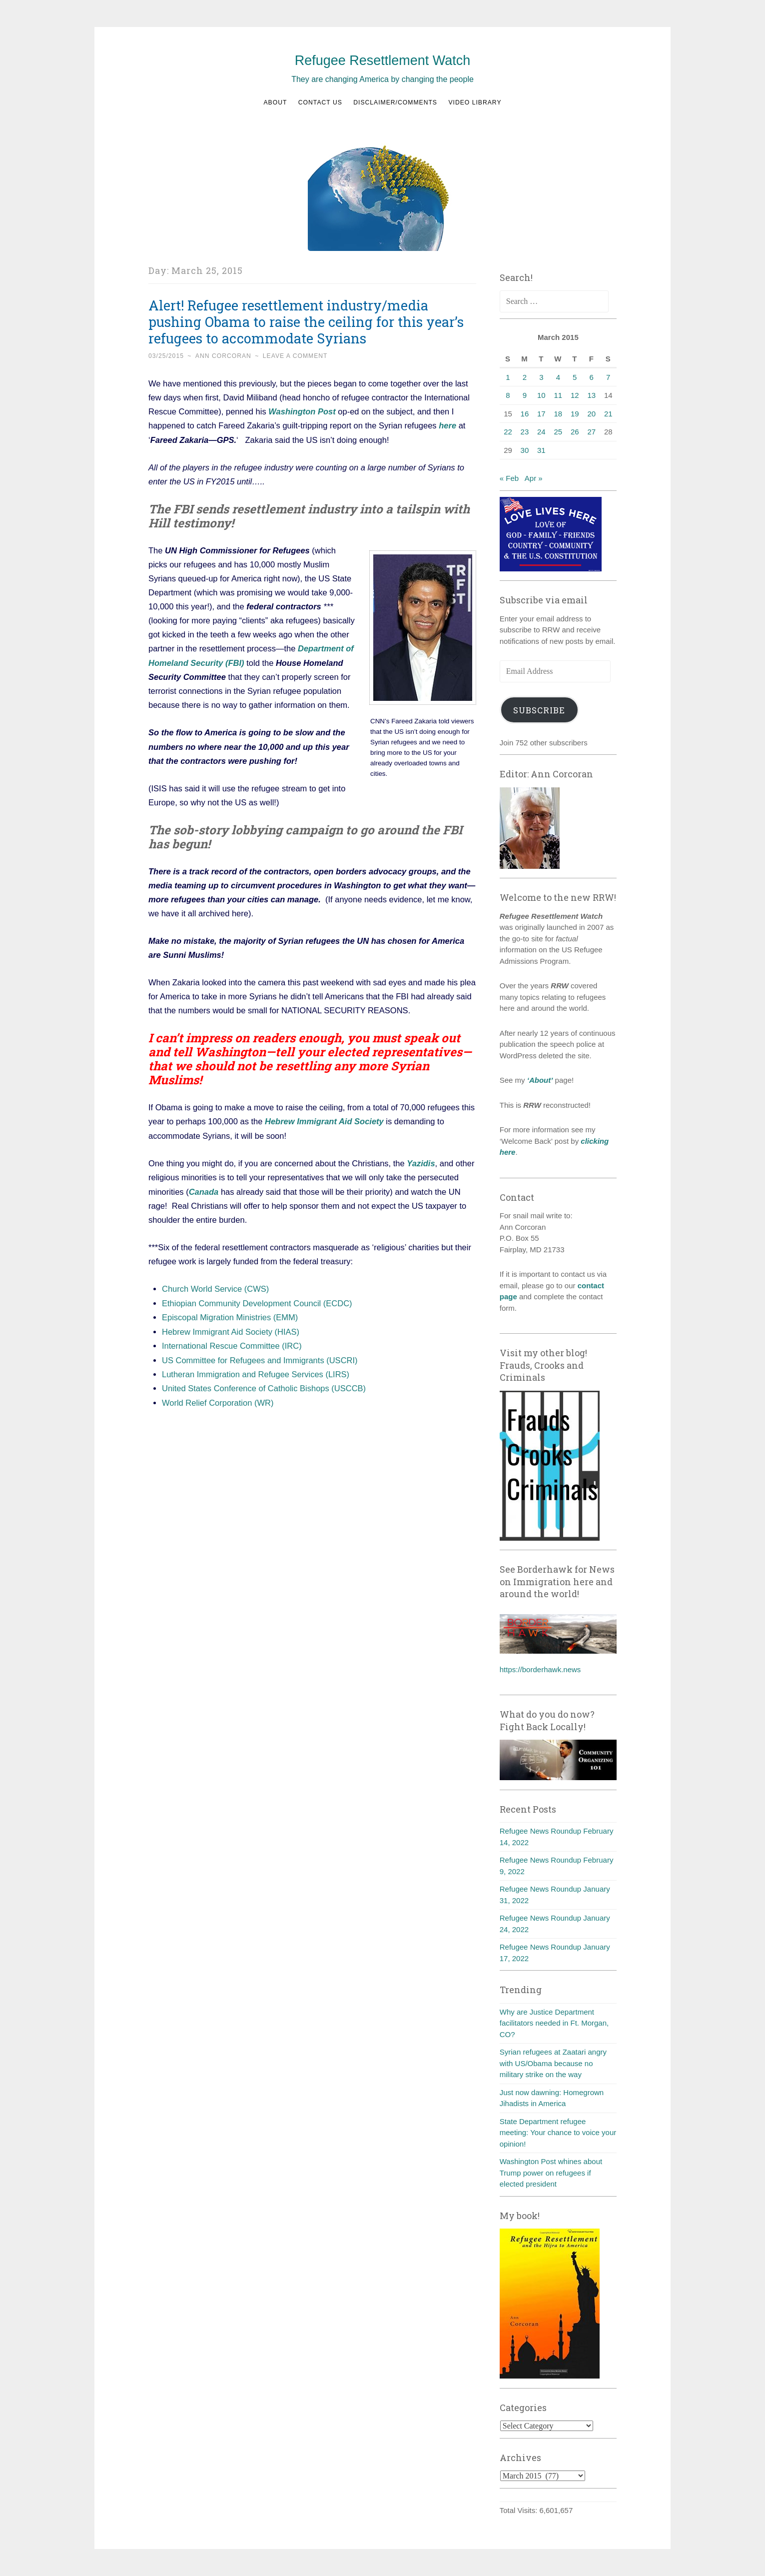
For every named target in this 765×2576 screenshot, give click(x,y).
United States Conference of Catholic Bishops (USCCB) (264, 1385)
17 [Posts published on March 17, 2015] (541, 413)
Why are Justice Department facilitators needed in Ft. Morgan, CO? (554, 2023)
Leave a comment (295, 355)
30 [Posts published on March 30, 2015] (525, 450)
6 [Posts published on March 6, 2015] (592, 377)
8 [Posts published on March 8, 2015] (508, 395)
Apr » (534, 478)
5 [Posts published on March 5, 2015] (575, 377)
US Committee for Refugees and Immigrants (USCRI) (260, 1357)
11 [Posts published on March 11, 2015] (558, 395)
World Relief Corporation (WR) (217, 1399)
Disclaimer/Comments (395, 102)
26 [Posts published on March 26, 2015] (575, 431)
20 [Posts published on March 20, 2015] (591, 413)
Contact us (320, 102)
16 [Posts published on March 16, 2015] (525, 413)
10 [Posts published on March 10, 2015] (541, 395)
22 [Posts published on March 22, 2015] (508, 431)
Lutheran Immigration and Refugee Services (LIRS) (255, 1371)
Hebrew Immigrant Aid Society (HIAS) (230, 1329)
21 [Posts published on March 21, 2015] (608, 413)
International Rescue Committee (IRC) (232, 1343)
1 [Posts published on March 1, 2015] (508, 377)
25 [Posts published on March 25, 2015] (558, 431)
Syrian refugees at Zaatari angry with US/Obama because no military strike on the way (553, 2063)
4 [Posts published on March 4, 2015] (558, 377)
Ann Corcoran (223, 355)
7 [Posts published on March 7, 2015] (608, 377)
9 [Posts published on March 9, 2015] (525, 395)
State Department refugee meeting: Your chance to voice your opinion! (558, 2132)
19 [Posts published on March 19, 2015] (575, 413)
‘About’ (539, 1080)
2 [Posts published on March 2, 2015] (525, 377)
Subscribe (539, 710)
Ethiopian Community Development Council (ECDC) (257, 1301)
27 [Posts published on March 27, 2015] (591, 431)
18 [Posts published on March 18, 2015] (558, 413)
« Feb (509, 478)
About (275, 102)
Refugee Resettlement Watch (383, 60)
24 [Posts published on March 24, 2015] (541, 431)
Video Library (474, 102)
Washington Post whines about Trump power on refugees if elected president (551, 2172)
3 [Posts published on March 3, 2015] (541, 377)
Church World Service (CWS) (215, 1287)
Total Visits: (520, 2510)
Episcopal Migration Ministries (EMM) (230, 1315)
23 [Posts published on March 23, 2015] (525, 431)
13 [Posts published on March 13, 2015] (591, 395)
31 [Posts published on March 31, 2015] (541, 450)
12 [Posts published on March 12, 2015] (575, 395)
